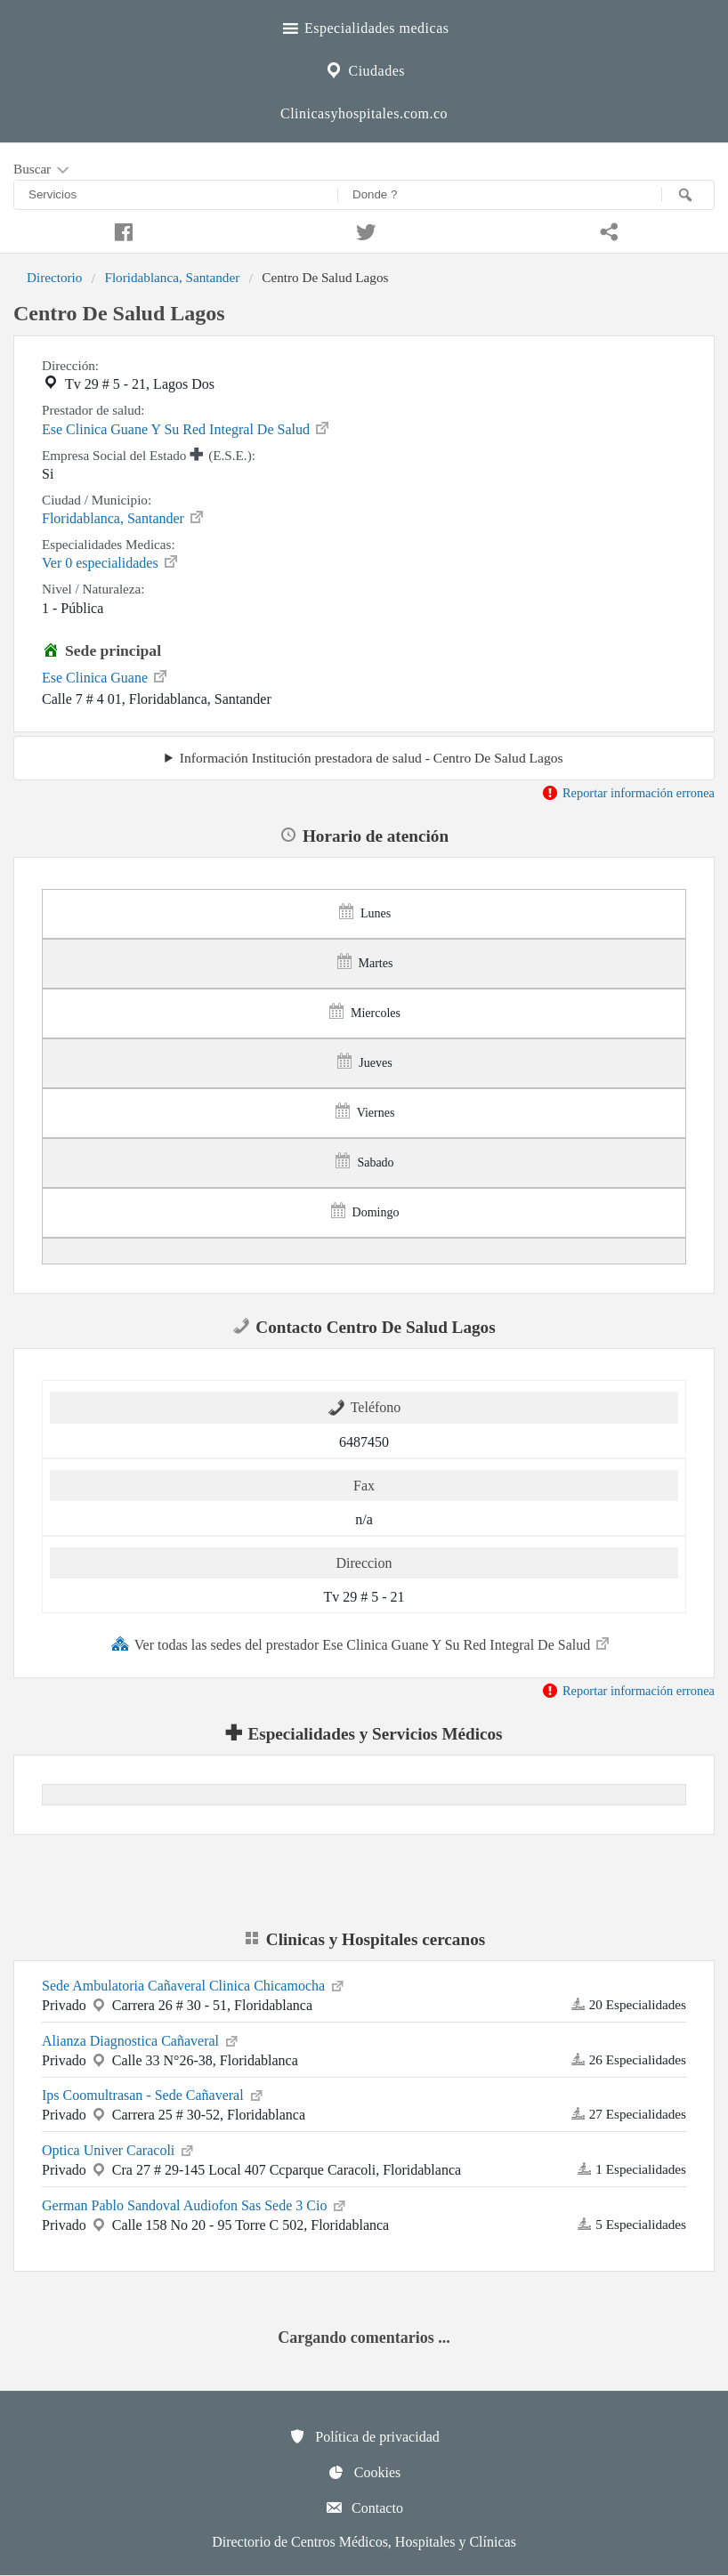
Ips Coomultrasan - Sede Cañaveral (153, 2094)
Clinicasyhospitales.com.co (364, 113)
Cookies (364, 2472)
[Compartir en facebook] (121, 229)
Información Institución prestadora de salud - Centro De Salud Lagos (371, 757)
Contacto (364, 2507)
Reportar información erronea (628, 793)
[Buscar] (688, 195)
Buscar (42, 170)
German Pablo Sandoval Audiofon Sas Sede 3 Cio (195, 2204)
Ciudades (364, 68)
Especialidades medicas (364, 26)
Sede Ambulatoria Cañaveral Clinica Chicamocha (194, 1984)
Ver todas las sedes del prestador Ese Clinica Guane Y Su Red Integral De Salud (361, 1643)
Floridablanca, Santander (171, 277)
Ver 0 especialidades (111, 561)
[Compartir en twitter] (364, 229)
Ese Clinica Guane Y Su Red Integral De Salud (186, 428)
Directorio (54, 277)
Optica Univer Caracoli (119, 2149)
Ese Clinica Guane (105, 676)
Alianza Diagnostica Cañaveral (141, 2039)
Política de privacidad (364, 2436)
